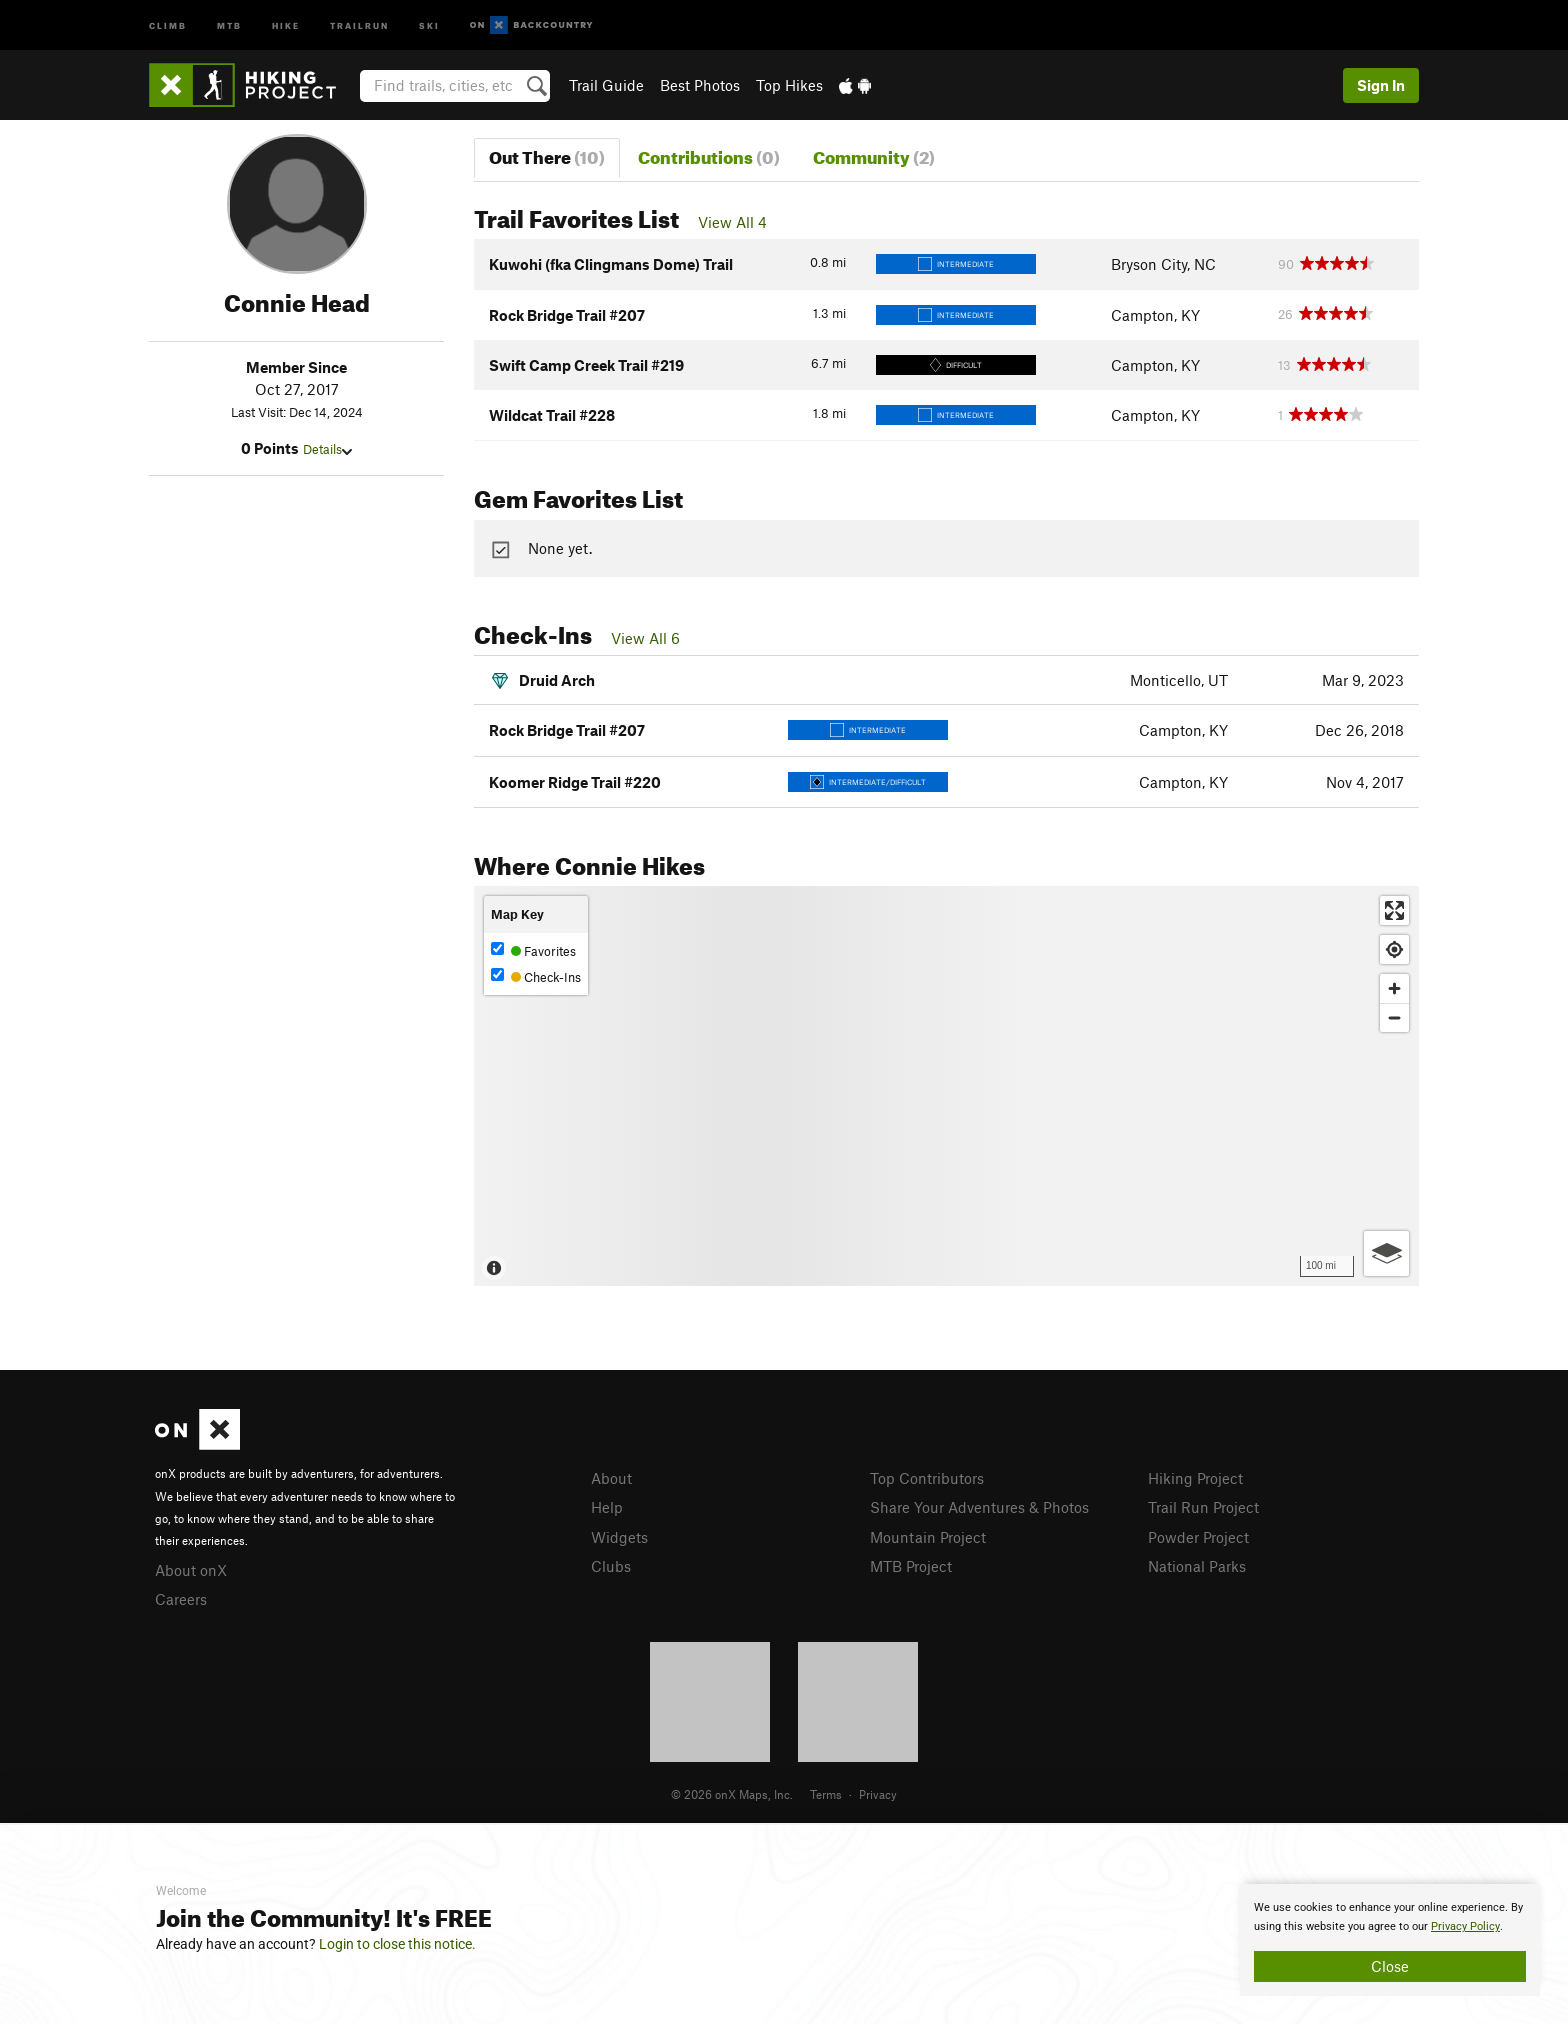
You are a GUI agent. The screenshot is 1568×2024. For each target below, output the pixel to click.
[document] (1390, 1940)
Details (327, 449)
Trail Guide (606, 85)
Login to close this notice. (397, 1944)
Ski (429, 24)
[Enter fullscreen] (1394, 910)
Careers (181, 1599)
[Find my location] (1394, 949)
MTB (229, 24)
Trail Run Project (1203, 1507)
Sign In (1381, 85)
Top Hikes (789, 85)
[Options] (1386, 1253)
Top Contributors (927, 1478)
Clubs (611, 1566)
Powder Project (1198, 1537)
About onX (191, 1570)
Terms (826, 1794)
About (611, 1478)
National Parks (1197, 1566)
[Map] (946, 1086)
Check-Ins (536, 976)
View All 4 (732, 222)
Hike (286, 24)
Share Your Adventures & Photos (979, 1507)
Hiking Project (1195, 1478)
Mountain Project (928, 1537)
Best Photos (700, 85)
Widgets (619, 1537)
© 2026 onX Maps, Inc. (732, 1794)
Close (1390, 1966)
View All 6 (645, 638)
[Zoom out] (1394, 1017)
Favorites (533, 950)
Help (607, 1507)
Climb (168, 24)
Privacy (878, 1794)
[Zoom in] (1394, 988)
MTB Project (911, 1566)
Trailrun (359, 24)
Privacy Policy (1465, 1926)
